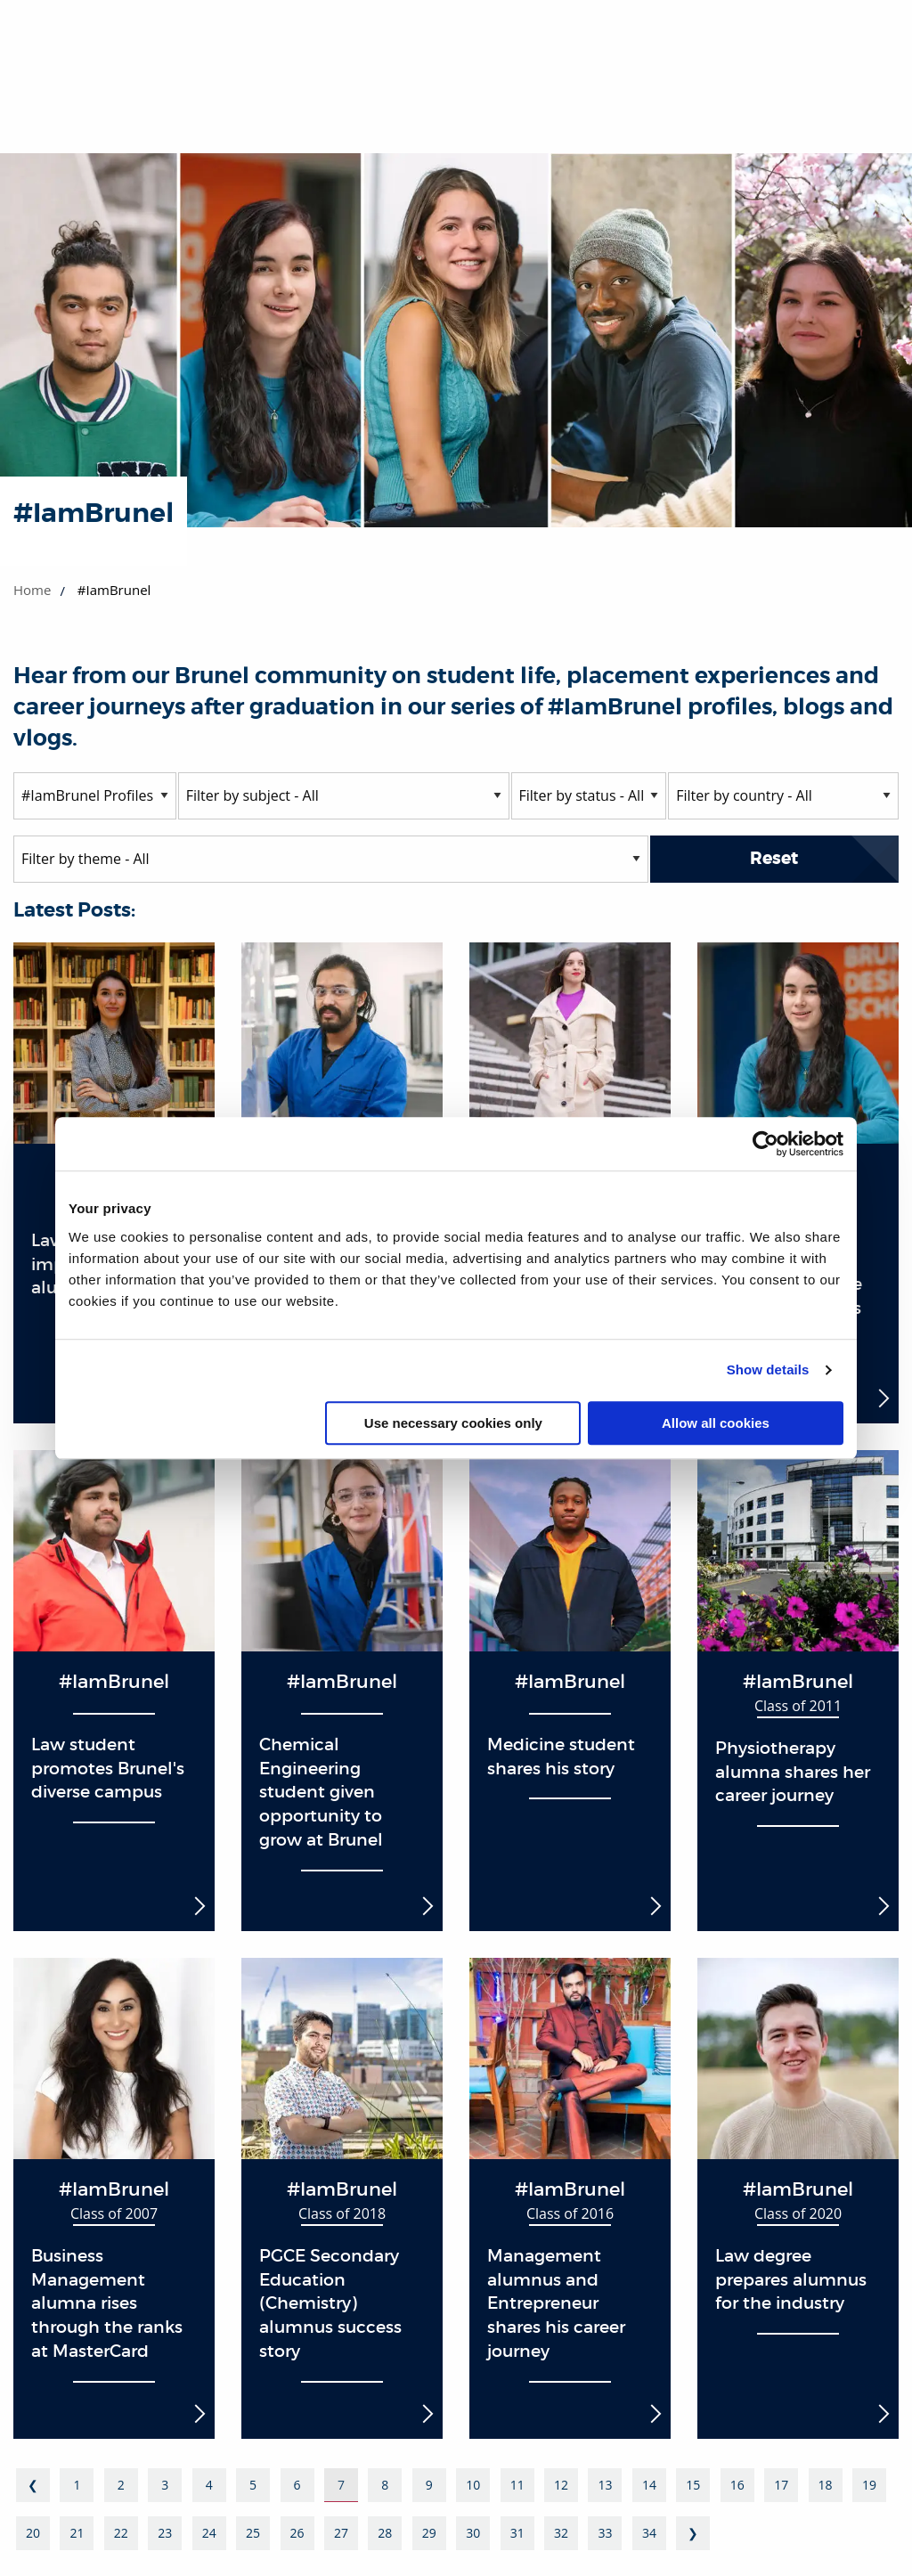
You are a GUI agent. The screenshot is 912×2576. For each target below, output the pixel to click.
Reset (774, 858)
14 (649, 2484)
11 (517, 2484)
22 (121, 2532)
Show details (768, 1369)
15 (693, 2484)
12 (561, 2484)
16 (737, 2484)
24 (209, 2532)
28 (385, 2532)
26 (297, 2532)
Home (32, 590)
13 (605, 2484)
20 (33, 2532)
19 (869, 2484)
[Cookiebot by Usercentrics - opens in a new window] (765, 1143)
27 (341, 2532)
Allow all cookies (716, 1423)
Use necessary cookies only (453, 1423)
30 (473, 2532)
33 (605, 2532)
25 (253, 2532)
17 (781, 2484)
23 (165, 2532)
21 (76, 2532)
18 (825, 2484)
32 (561, 2532)
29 (429, 2532)
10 (473, 2484)
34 (649, 2532)
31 (517, 2532)
